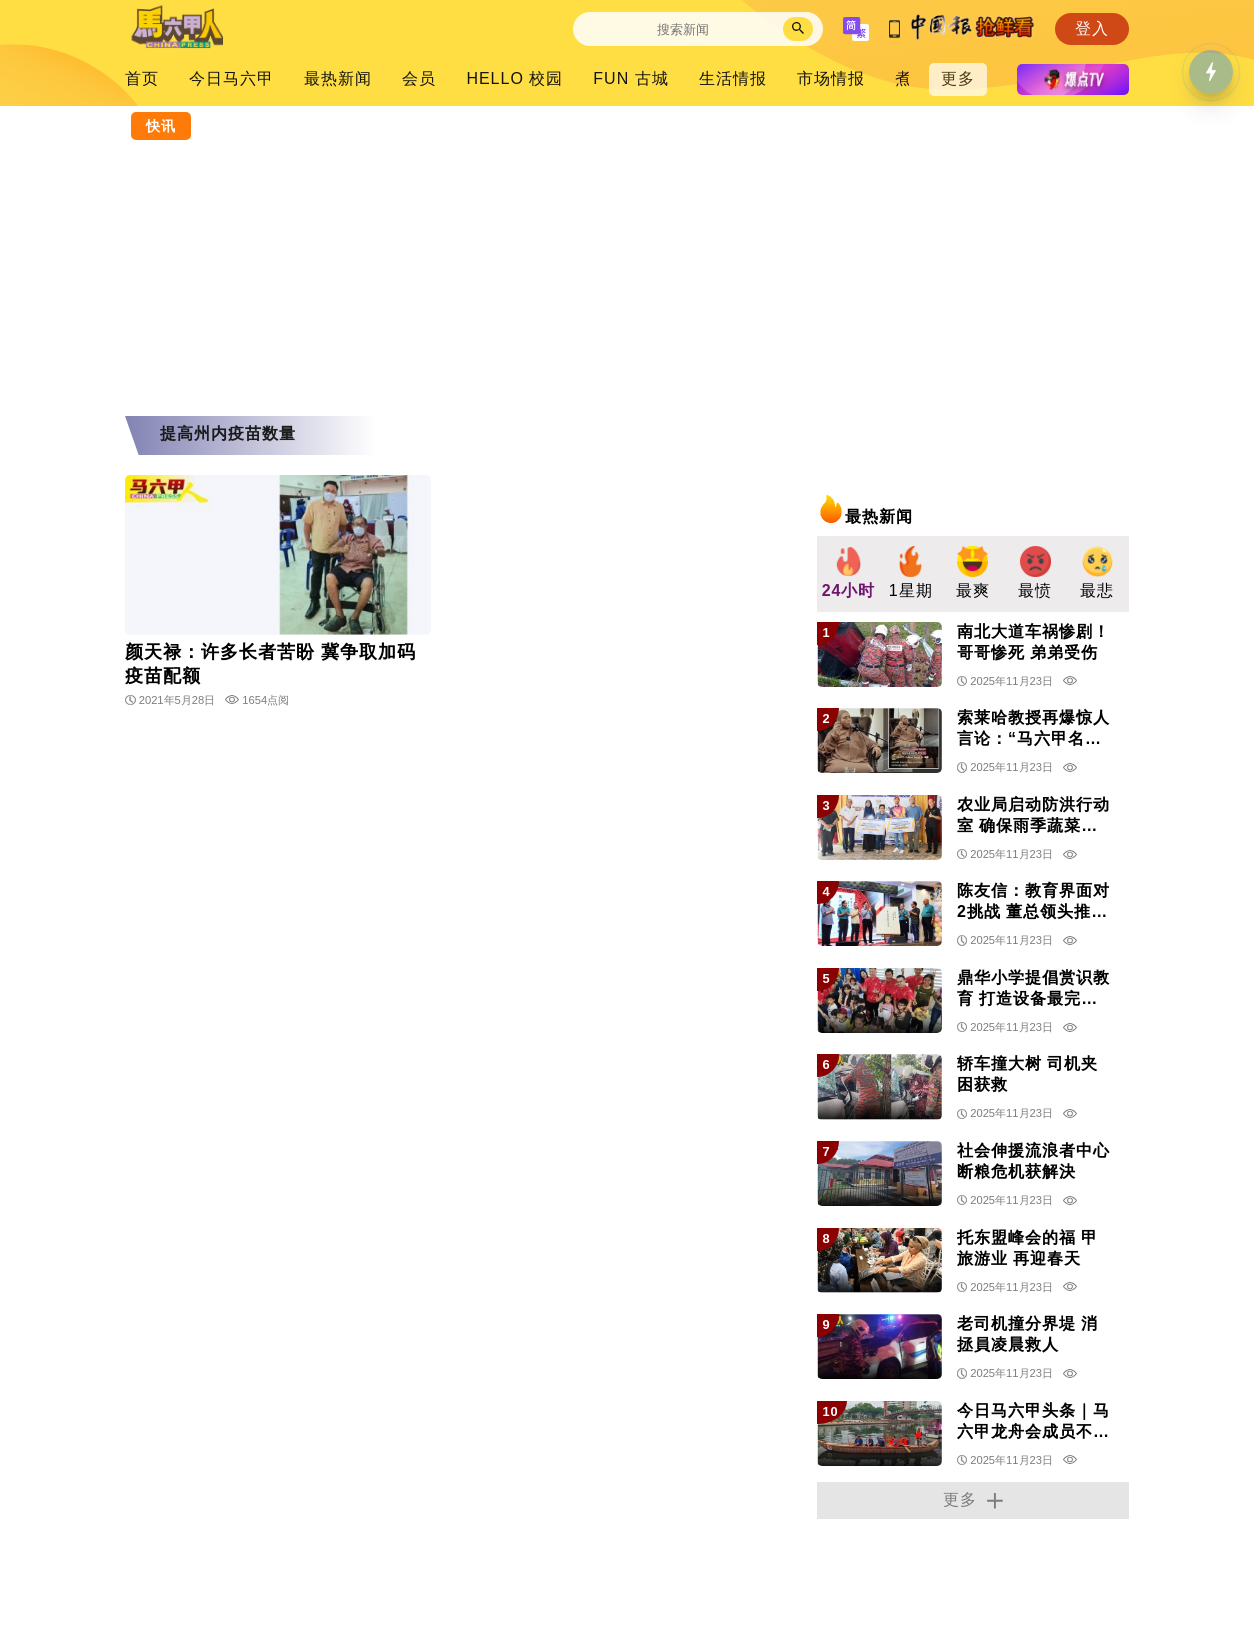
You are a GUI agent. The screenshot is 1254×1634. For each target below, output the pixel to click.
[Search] (683, 29)
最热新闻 (338, 78)
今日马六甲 (231, 78)
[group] (848, 574)
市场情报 (831, 78)
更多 (958, 78)
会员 (419, 78)
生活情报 (733, 78)
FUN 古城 (630, 78)
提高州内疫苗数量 (228, 433)
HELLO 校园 (514, 78)
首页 (142, 78)
